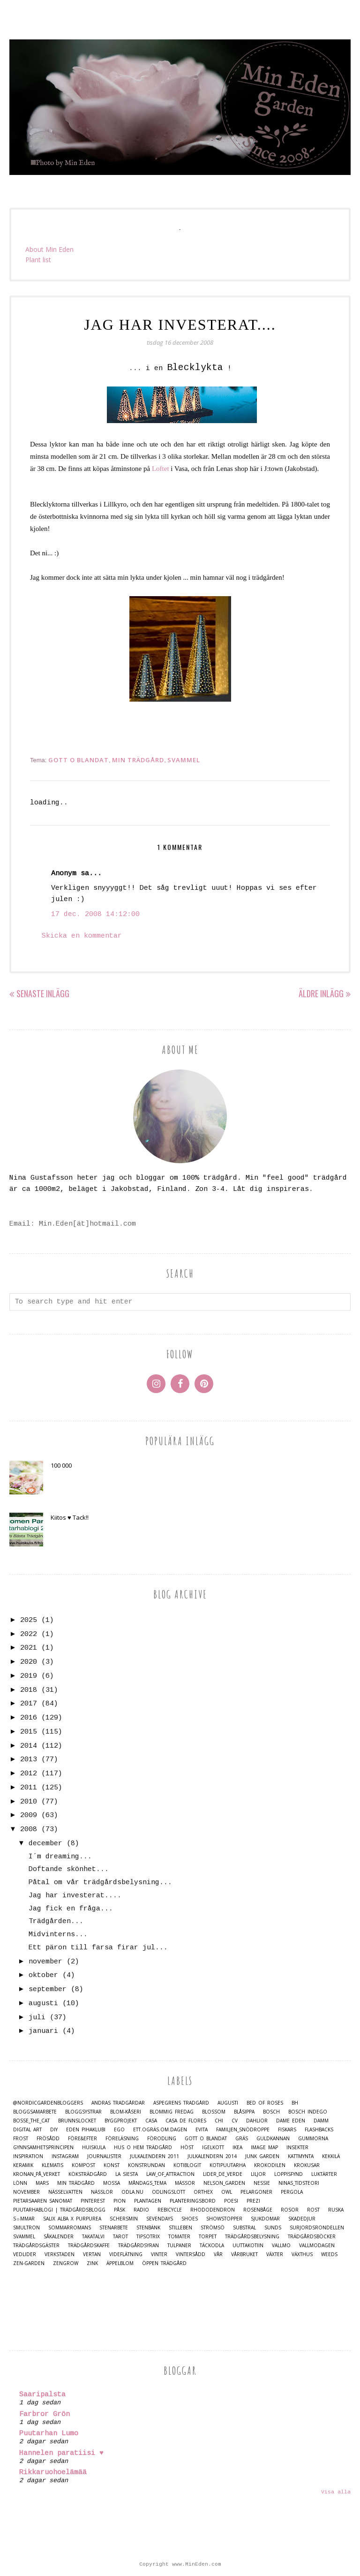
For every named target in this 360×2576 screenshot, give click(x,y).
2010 (28, 1802)
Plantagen (147, 2201)
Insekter (297, 2147)
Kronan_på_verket (36, 2174)
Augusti (228, 2103)
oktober (43, 1975)
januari (43, 2031)
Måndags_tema (147, 2183)
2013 (28, 1760)
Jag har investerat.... (75, 1896)
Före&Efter (82, 2138)
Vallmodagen (317, 2245)
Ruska (336, 2209)
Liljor (258, 2174)
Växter (274, 2254)
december (45, 1844)
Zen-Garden (29, 2263)
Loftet (160, 468)
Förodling (161, 2138)
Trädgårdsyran (138, 2245)
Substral (244, 2227)
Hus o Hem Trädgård (143, 2147)
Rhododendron (212, 2209)
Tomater (179, 2236)
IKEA (237, 2147)
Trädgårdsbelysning (252, 2236)
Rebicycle (170, 2209)
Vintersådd (190, 2254)
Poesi (231, 2201)
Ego (119, 2129)
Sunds (272, 2227)
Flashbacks (319, 2129)
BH (295, 2103)
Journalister (104, 2156)
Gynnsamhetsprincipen (43, 2147)
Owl (226, 2192)
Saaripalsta (42, 2395)
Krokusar (307, 2165)
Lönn (20, 2183)
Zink (92, 2263)
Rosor (290, 2209)
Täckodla (212, 2245)
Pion (119, 2201)
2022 (28, 1634)
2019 (28, 1676)
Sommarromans (69, 2227)
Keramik (23, 2165)
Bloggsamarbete (35, 2111)
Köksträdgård (87, 2174)
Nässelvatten (65, 2192)
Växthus (302, 2254)
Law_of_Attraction (170, 2174)
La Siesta (126, 2174)
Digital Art (27, 2129)
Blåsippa (244, 2111)
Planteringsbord (193, 2201)
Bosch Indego (307, 2111)
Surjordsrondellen (317, 2227)
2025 (28, 1620)
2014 (28, 1746)
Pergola (292, 2192)
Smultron (26, 2227)
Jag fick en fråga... (71, 1909)
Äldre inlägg (321, 993)
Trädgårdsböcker (312, 2236)
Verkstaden (60, 2254)
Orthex (203, 2192)
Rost (313, 2209)
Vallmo (281, 2245)
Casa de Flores (185, 2120)
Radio (141, 2209)
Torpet (208, 2236)
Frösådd (48, 2138)
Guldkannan (273, 2138)
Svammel (183, 760)
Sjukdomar (265, 2218)
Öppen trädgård (164, 2263)
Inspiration (28, 2156)
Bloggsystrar (83, 2111)
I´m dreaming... (60, 1857)
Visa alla (336, 2492)
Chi (219, 2120)
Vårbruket (244, 2254)
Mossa (111, 2183)
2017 (28, 1704)
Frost (20, 2138)
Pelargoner (256, 2192)
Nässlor (102, 2192)
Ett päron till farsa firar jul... (98, 1948)
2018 (28, 1690)
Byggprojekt (121, 2120)
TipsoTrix (148, 2236)
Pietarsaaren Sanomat (42, 2201)
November (26, 2192)
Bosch (271, 2111)
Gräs (241, 2138)
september (48, 1989)
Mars (42, 2183)
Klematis (52, 2165)
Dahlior (257, 2120)
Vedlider (24, 2254)
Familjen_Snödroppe (243, 2129)
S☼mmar (24, 2218)
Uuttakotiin (247, 2245)
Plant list (38, 259)
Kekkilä (331, 2156)
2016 (28, 1718)
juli (37, 2018)
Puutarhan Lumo (48, 2434)
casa (151, 2120)
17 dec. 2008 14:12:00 (95, 914)
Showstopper (224, 2218)
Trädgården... (56, 1921)
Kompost (83, 2165)
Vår (218, 2254)
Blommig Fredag (172, 2111)
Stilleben (180, 2227)
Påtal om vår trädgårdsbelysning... (100, 1883)
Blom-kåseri (125, 2111)
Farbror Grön (44, 2414)
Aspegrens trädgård (181, 2103)
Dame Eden (290, 2120)
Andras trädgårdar (118, 2103)
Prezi (253, 2201)
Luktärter (324, 2174)
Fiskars (287, 2129)
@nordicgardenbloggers (48, 2103)
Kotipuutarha (228, 2165)
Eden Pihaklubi (85, 2129)
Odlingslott (168, 2192)
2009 (28, 1815)
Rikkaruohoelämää (53, 2473)
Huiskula (93, 2147)
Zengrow (65, 2263)
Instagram (65, 2156)
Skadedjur (301, 2218)
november (45, 1962)
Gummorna (313, 2138)
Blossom (213, 2111)
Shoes (189, 2218)
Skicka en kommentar (82, 936)
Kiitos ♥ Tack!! (70, 1517)
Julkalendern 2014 (212, 2156)
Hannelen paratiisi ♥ (61, 2453)
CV (235, 2120)
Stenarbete (113, 2227)
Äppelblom (120, 2263)
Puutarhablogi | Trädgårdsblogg (59, 2209)
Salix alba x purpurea (72, 2218)
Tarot (120, 2236)
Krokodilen (269, 2165)
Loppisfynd (288, 2174)
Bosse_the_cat (31, 2120)
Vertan (92, 2254)
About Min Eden (49, 249)
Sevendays (159, 2218)
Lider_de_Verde (222, 2174)
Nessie (262, 2183)
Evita (201, 2129)
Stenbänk (148, 2227)
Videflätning (125, 2254)
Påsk (119, 2209)
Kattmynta (301, 2156)
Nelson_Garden (224, 2183)
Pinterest (93, 2201)
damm (321, 2120)
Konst (112, 2165)
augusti (43, 2004)
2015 (28, 1732)
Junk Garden (262, 2156)
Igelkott (213, 2147)
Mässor (185, 2183)
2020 (28, 1662)
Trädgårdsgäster (36, 2245)
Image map (264, 2147)
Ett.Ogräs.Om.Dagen (160, 2129)
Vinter (159, 2254)
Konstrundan (146, 2165)
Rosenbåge (257, 2209)
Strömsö (213, 2227)
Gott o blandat (78, 760)
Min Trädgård (138, 760)
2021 (28, 1648)
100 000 (61, 1465)
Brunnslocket (77, 2120)
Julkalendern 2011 (154, 2156)
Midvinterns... (58, 1935)
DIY (54, 2129)
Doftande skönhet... (69, 1869)
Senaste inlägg (42, 993)
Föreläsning (122, 2138)
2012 (28, 1774)
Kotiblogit (187, 2165)
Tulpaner (179, 2245)
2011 (28, 1788)
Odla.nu (132, 2192)
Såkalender (59, 2236)
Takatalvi (93, 2236)
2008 (28, 1830)
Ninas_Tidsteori (298, 2183)
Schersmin (124, 2218)
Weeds (329, 2254)
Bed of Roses (265, 2103)
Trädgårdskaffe (89, 2245)
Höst (187, 2147)
